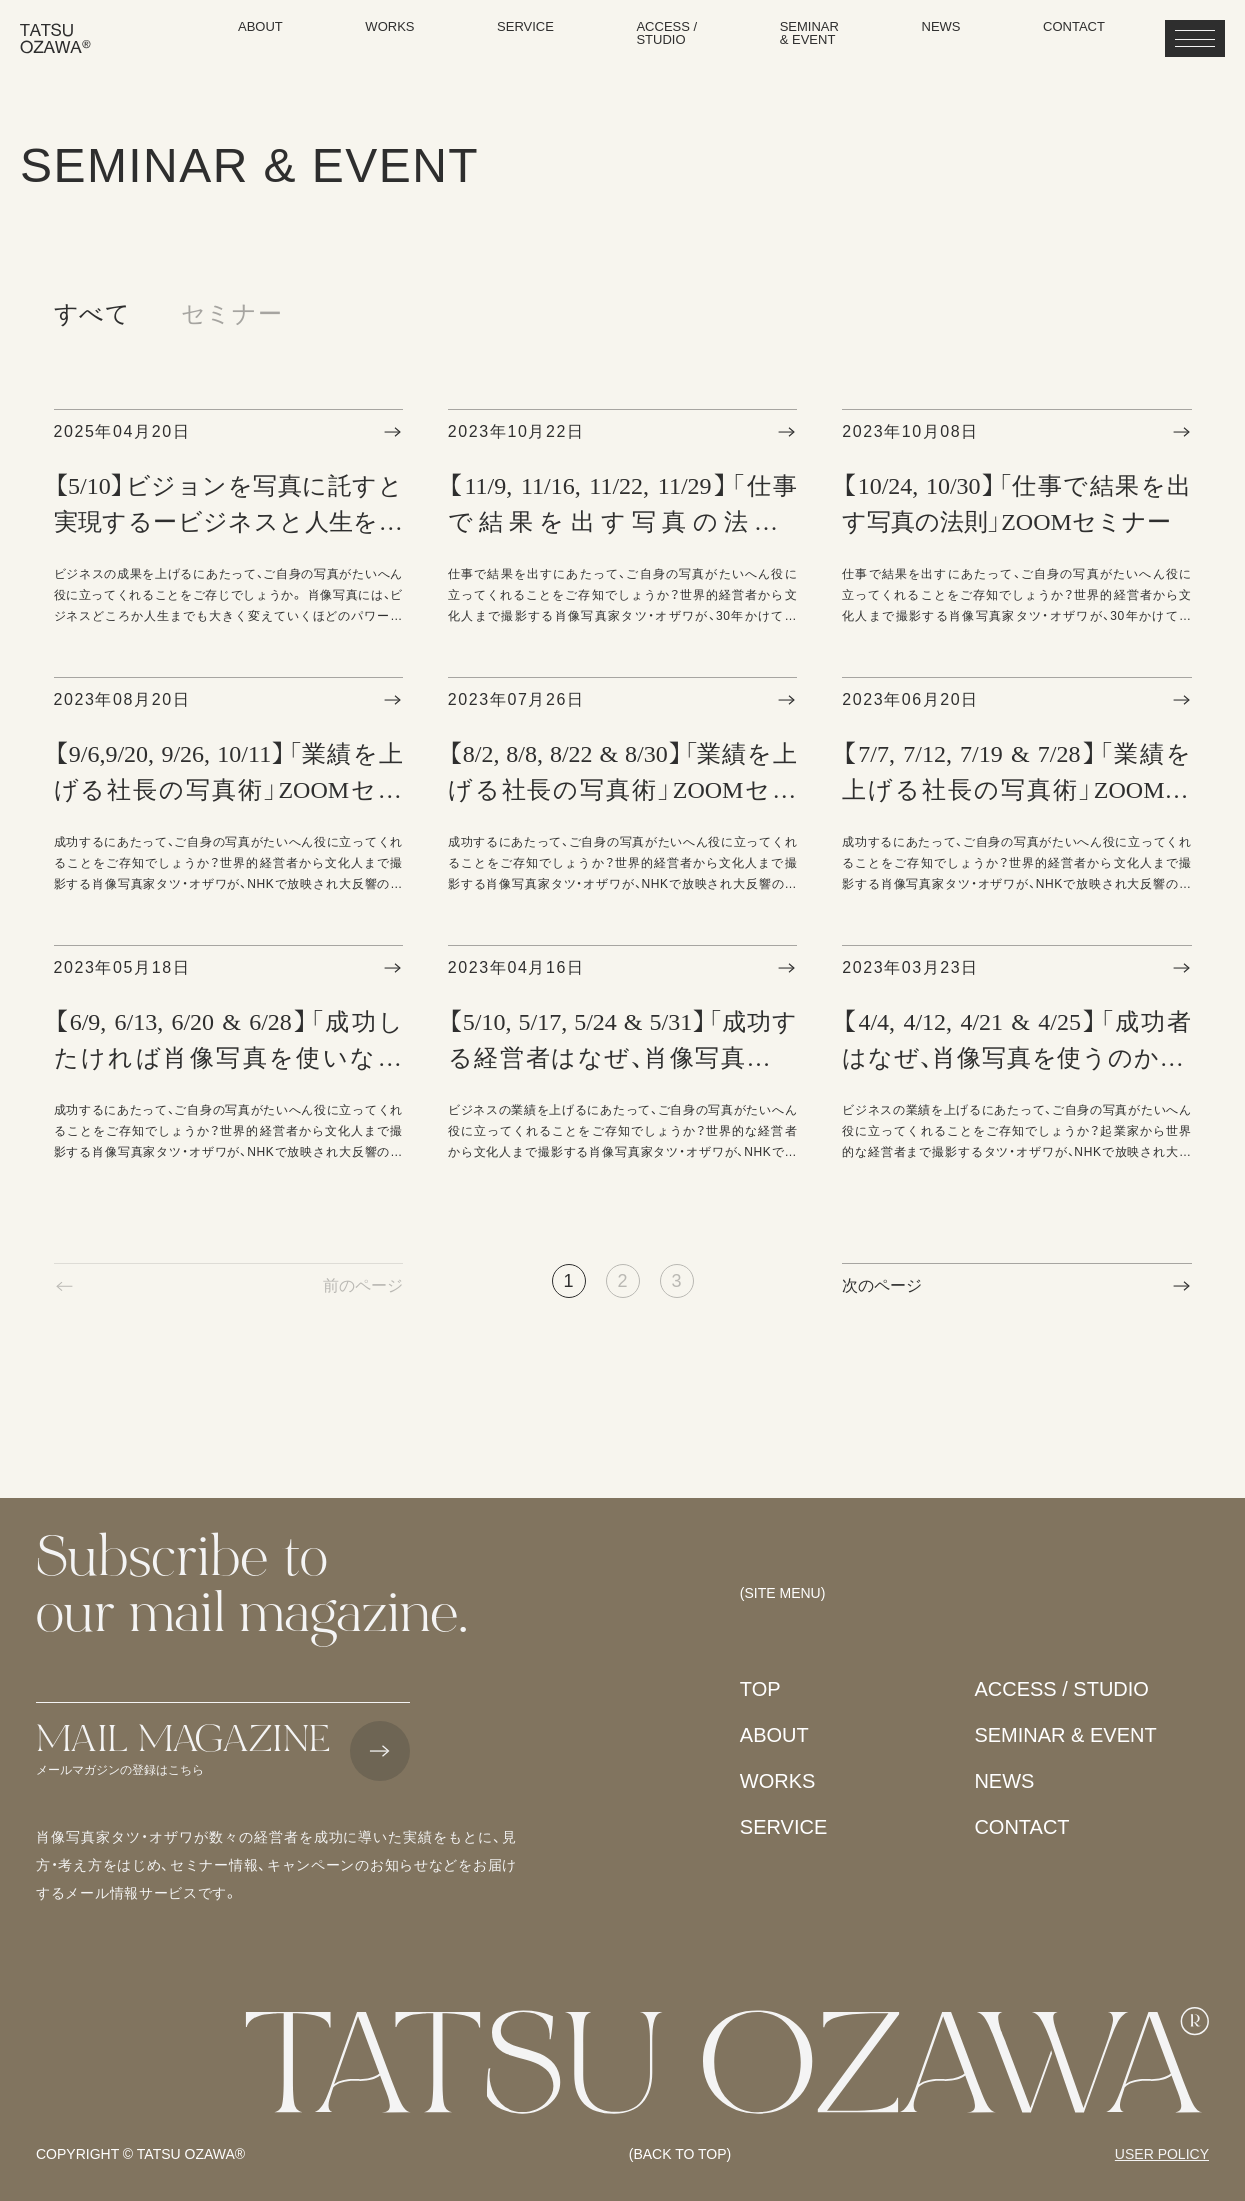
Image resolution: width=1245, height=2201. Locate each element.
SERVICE (783, 1827)
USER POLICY (1162, 2154)
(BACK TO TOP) (680, 2154)
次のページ (882, 1285)
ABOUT (774, 1735)
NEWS (1004, 1781)
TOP (760, 1689)
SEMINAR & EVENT (1065, 1735)
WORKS (778, 1781)
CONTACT (1021, 1827)
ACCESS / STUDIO (1061, 1689)
